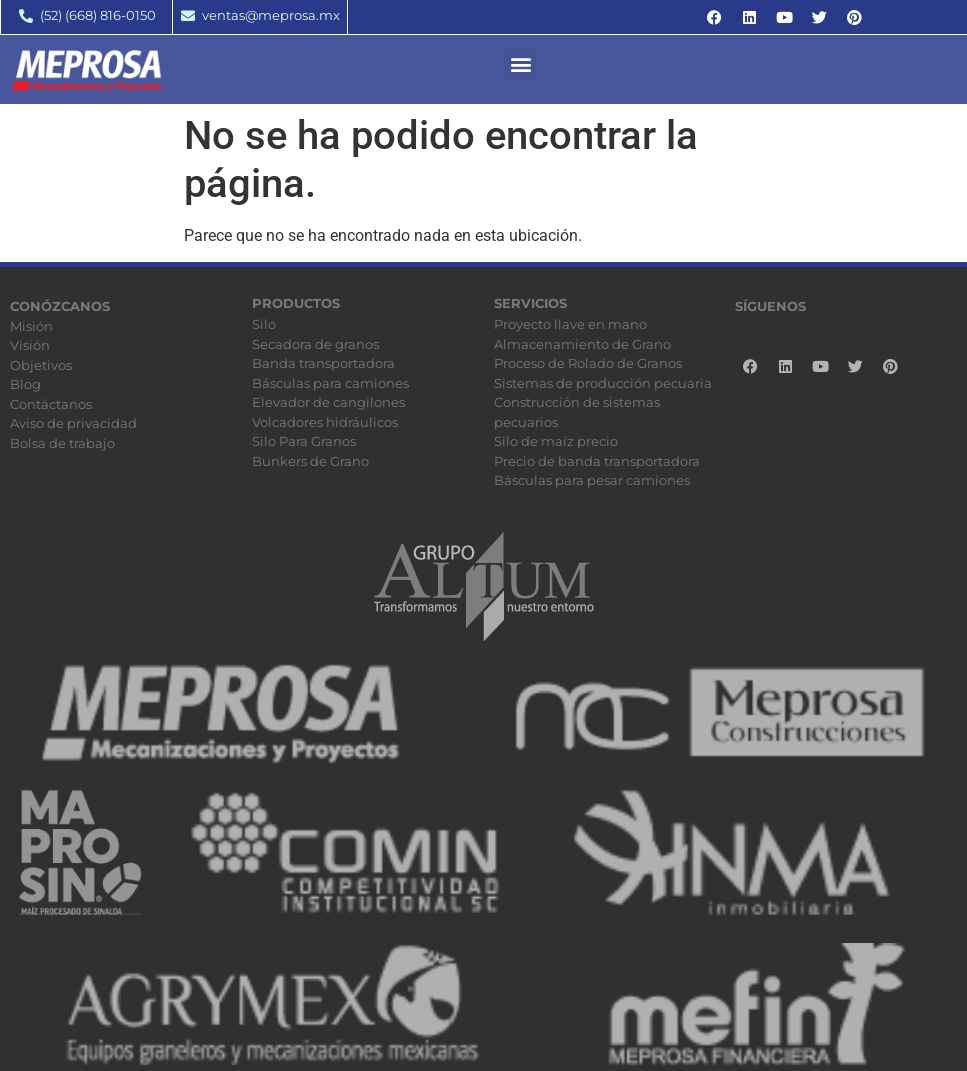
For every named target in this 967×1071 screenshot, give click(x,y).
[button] (520, 64)
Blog (25, 384)
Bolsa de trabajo (62, 443)
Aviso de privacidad (73, 423)
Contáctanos (51, 404)
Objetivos (41, 365)
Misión (31, 326)
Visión (30, 345)
